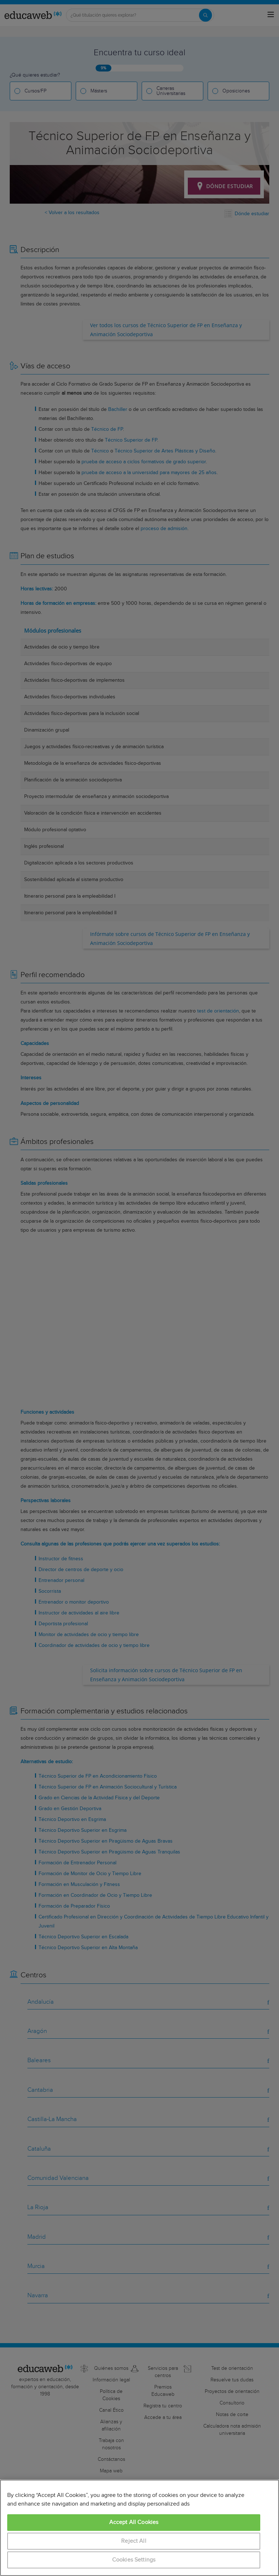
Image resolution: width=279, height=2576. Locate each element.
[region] (139, 2528)
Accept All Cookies (134, 2522)
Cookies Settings (134, 2560)
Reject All (133, 2541)
